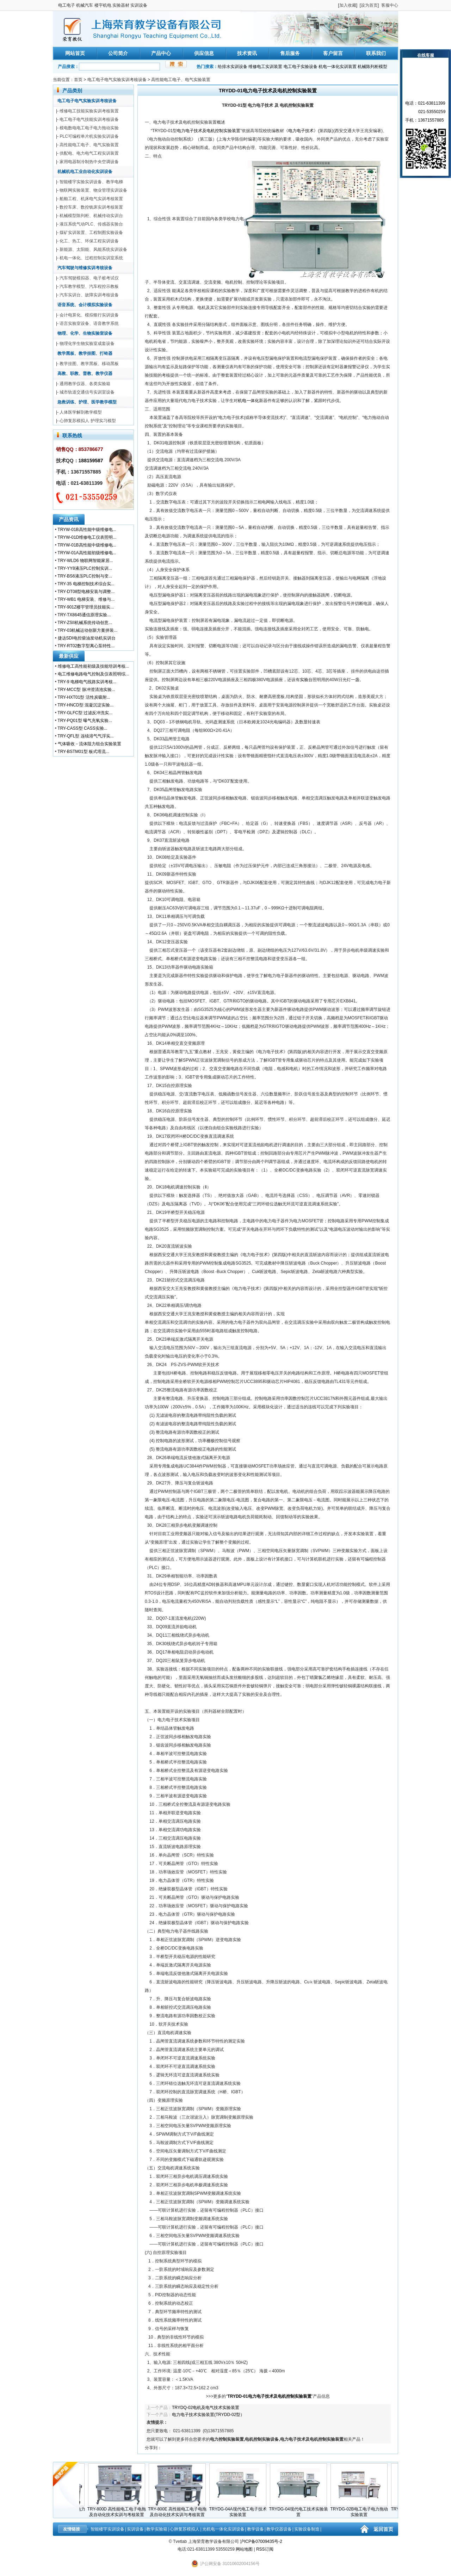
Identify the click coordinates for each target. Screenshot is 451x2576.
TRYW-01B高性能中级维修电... (86, 529)
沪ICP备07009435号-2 (261, 2541)
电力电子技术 (301, 130)
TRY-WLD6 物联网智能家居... (85, 560)
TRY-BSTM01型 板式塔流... (83, 751)
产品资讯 (69, 519)
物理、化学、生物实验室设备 (84, 333)
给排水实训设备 (232, 66)
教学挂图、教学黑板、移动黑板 (89, 363)
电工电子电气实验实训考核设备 (117, 79)
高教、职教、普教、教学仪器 (84, 373)
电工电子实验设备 (300, 66)
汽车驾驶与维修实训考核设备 (84, 267)
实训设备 (135, 2529)
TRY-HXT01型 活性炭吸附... (83, 697)
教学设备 (255, 2529)
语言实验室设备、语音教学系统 (89, 323)
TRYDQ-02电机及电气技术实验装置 (205, 2407)
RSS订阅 (264, 2549)
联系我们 (376, 53)
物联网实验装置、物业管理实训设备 (93, 190)
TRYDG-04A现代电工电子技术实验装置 (239, 2509)
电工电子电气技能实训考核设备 (89, 119)
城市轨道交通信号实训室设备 (87, 392)
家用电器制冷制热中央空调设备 (89, 161)
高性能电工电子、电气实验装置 (180, 79)
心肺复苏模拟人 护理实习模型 (88, 420)
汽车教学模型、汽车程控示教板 (89, 286)
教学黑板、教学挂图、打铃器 (84, 353)
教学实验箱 (156, 2529)
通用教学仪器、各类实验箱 (85, 383)
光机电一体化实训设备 (223, 2529)
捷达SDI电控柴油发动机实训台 (87, 638)
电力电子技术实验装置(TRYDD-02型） (208, 2414)
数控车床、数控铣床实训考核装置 (91, 207)
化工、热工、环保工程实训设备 (89, 241)
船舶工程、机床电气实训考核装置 (91, 198)
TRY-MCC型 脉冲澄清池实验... (86, 689)
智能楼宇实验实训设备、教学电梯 (91, 181)
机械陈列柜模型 (372, 66)
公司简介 (118, 53)
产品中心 (161, 53)
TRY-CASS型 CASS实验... (82, 728)
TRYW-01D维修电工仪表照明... (86, 537)
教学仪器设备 (279, 2529)
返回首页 (383, 2529)
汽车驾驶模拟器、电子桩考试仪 (89, 278)
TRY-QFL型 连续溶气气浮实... (85, 736)
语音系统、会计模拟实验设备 (84, 304)
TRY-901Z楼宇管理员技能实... (85, 607)
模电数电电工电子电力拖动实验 (89, 127)
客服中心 (389, 5)
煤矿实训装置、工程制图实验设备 (91, 232)
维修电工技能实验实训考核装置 (89, 111)
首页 (78, 79)
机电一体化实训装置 (338, 66)
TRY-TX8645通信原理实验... (84, 614)
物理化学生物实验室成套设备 (87, 343)
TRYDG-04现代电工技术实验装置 (299, 2509)
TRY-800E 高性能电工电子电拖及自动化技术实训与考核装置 (178, 2509)
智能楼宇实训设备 (107, 2529)
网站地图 (244, 2549)
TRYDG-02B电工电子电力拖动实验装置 (360, 2509)
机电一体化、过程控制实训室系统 (91, 257)
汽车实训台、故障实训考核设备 (89, 294)
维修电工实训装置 (265, 66)
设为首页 (369, 5)
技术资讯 (247, 53)
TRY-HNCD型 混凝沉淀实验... (85, 705)
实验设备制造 (307, 2529)
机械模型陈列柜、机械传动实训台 (91, 215)
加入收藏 (347, 5)
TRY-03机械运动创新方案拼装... (87, 630)
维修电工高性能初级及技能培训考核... (93, 666)
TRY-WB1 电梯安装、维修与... (86, 599)
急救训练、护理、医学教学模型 (87, 402)
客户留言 (333, 53)
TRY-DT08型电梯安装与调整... (86, 591)
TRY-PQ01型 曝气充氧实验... (84, 720)
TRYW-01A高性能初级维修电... (86, 552)
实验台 (306, 679)
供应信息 (204, 53)
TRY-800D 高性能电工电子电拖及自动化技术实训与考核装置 (118, 2509)
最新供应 (69, 656)
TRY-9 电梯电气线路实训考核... (86, 681)
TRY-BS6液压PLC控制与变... (84, 576)
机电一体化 (248, 400)
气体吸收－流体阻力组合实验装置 (89, 743)
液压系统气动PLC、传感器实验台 (91, 224)
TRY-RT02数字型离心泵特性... (86, 645)
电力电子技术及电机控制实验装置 (208, 130)
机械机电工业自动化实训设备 (84, 171)
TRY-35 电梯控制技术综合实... (85, 583)
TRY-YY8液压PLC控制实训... (84, 568)
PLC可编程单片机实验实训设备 (89, 136)
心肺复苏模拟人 (184, 2529)
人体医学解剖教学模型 (81, 412)
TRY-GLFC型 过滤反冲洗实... (84, 712)
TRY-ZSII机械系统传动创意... (84, 622)
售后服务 (290, 53)
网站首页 (75, 53)
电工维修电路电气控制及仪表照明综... (93, 674)
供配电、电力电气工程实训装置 (89, 153)
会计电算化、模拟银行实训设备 (89, 315)
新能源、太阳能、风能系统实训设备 (93, 249)
